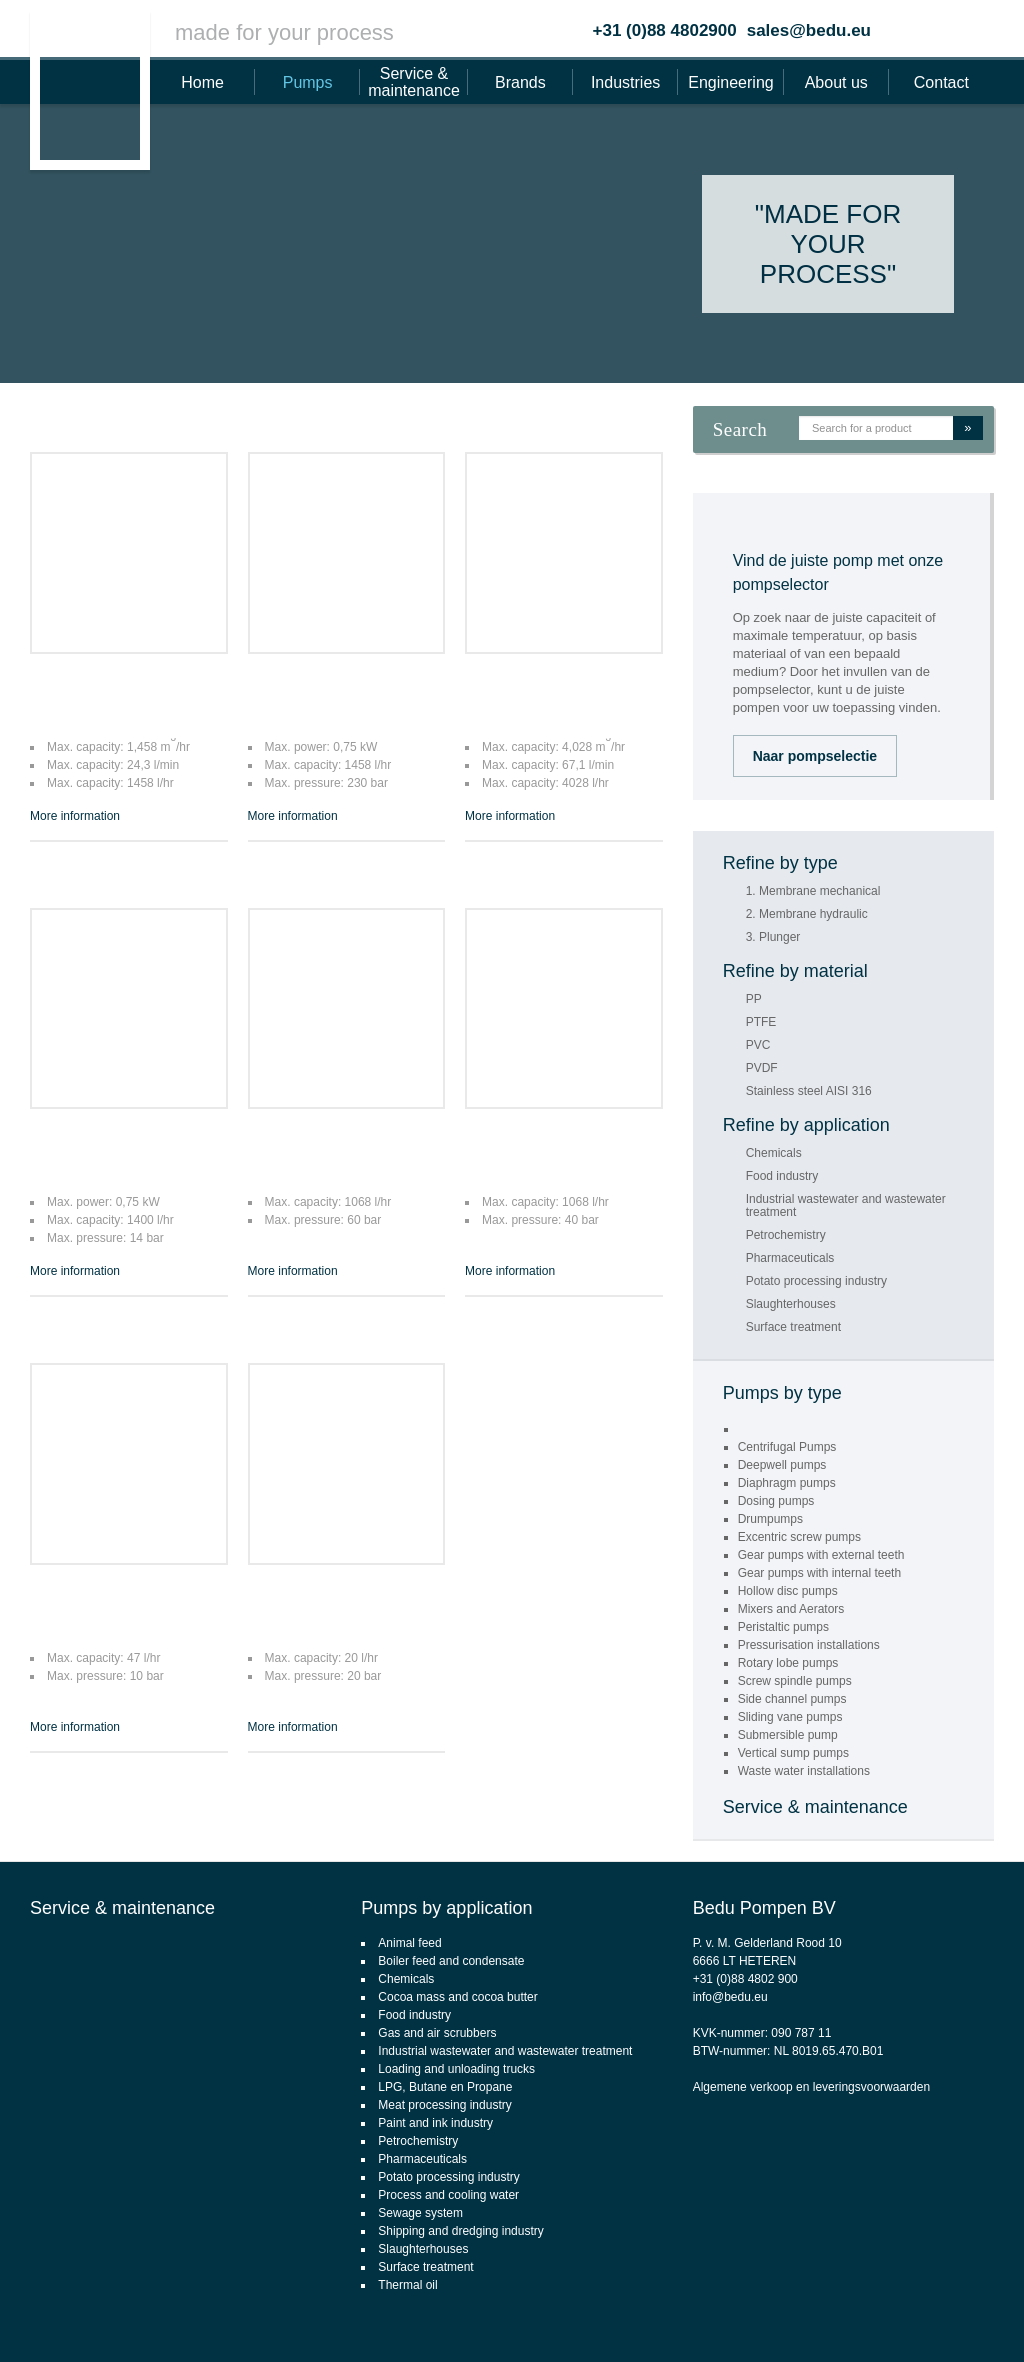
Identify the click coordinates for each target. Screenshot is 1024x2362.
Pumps (308, 82)
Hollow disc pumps (788, 1591)
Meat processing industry (444, 2105)
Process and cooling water (448, 2195)
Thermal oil (407, 2285)
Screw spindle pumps (795, 1681)
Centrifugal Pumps (787, 1447)
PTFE (761, 1022)
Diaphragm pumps (787, 1483)
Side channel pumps (792, 1699)
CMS (873, 2318)
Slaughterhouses (791, 1304)
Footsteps (999, 2318)
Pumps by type (782, 1393)
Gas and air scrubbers (437, 2033)
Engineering (730, 82)
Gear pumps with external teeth (821, 1555)
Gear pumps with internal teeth (819, 1573)
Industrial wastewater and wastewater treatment (846, 1206)
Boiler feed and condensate (451, 1961)
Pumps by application (446, 1908)
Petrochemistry (786, 1235)
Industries (625, 82)
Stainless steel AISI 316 (809, 1091)
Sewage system (420, 2213)
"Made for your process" (828, 244)
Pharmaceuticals (790, 1258)
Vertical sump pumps (793, 1753)
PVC (758, 1045)
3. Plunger (773, 937)
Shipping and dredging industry (460, 2231)
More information (75, 816)
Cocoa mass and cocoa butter (457, 1997)
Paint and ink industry (435, 2123)
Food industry (782, 1176)
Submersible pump (788, 1735)
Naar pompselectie (815, 756)
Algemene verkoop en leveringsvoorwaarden (811, 2087)
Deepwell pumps (782, 1465)
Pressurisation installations (809, 1645)
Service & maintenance (414, 82)
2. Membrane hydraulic (807, 914)
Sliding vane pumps (790, 1717)
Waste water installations (804, 1771)
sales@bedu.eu (809, 30)
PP (754, 999)
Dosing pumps (776, 1501)
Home (202, 82)
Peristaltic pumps (783, 1627)
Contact (941, 82)
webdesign (927, 2318)
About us (836, 82)
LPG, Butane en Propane (445, 2087)
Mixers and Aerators (791, 1609)
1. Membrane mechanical (813, 891)
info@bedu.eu (730, 1997)
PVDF (762, 1068)
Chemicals (774, 1153)
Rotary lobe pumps (788, 1663)
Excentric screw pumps (799, 1537)
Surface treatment (793, 1327)
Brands (520, 82)
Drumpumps (770, 1519)
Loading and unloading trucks (456, 2069)
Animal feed (409, 1943)
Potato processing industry (816, 1281)
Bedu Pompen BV (764, 1908)
